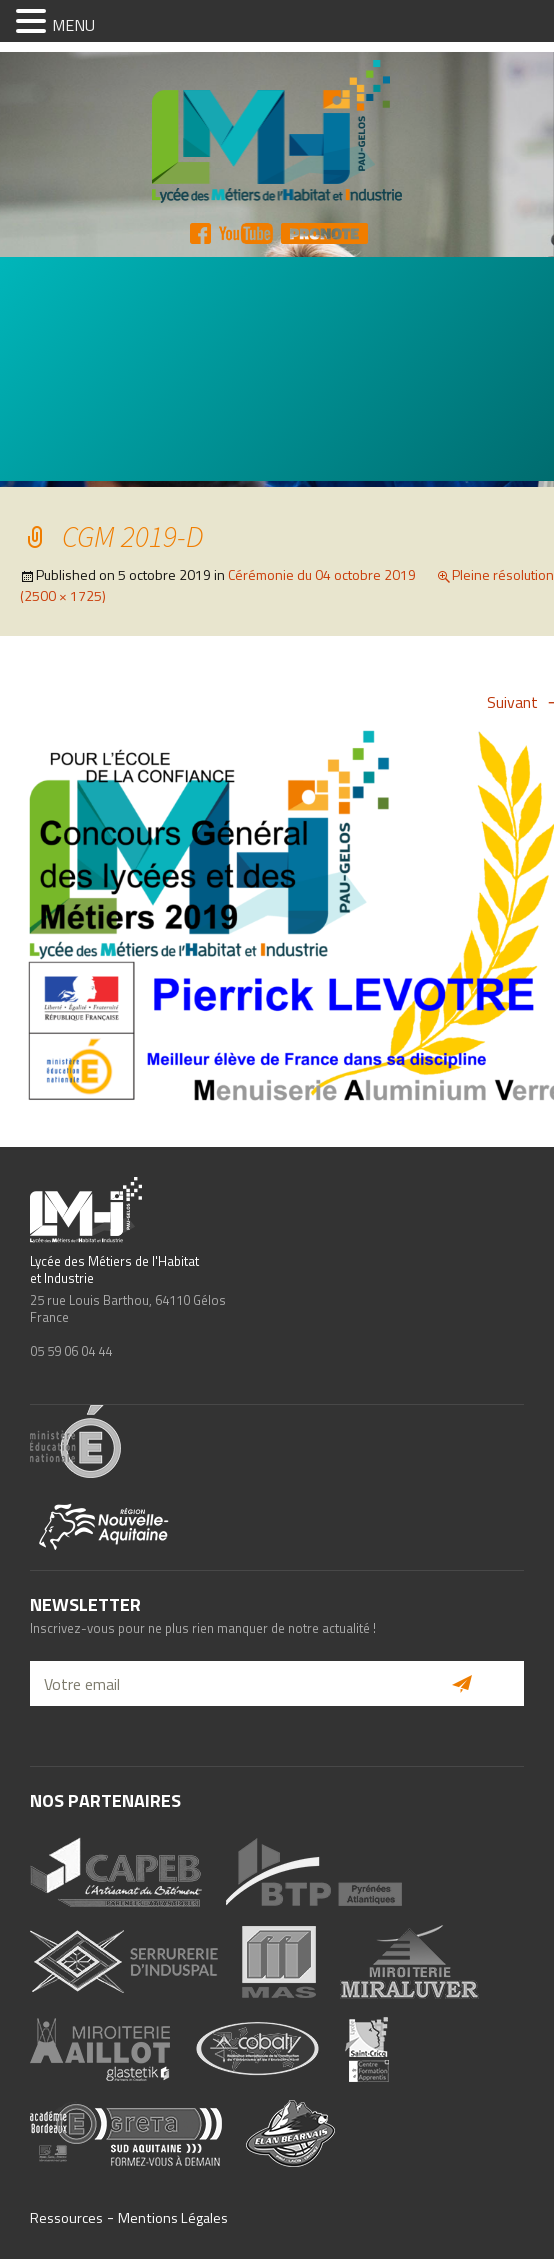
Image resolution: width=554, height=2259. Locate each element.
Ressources (66, 2218)
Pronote (324, 233)
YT (246, 233)
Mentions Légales (173, 2218)
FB (200, 233)
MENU (73, 25)
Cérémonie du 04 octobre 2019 (322, 574)
